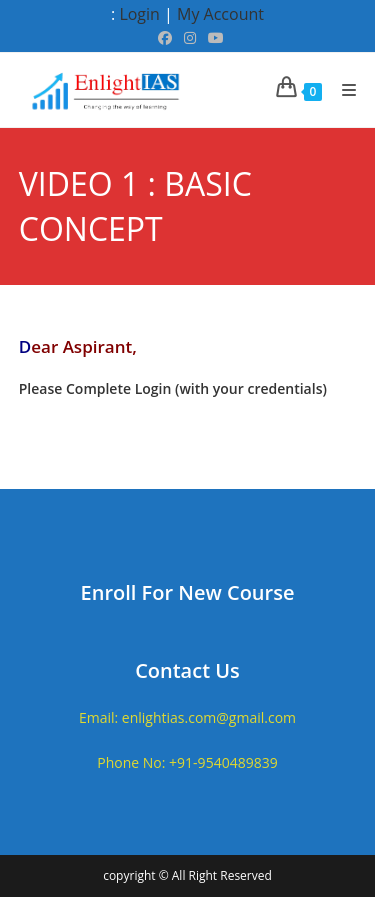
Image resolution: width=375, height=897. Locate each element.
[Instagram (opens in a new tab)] (190, 38)
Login (139, 14)
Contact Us (187, 670)
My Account (220, 14)
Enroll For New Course (188, 592)
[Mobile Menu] (342, 90)
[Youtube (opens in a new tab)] (213, 38)
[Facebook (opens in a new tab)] (165, 38)
